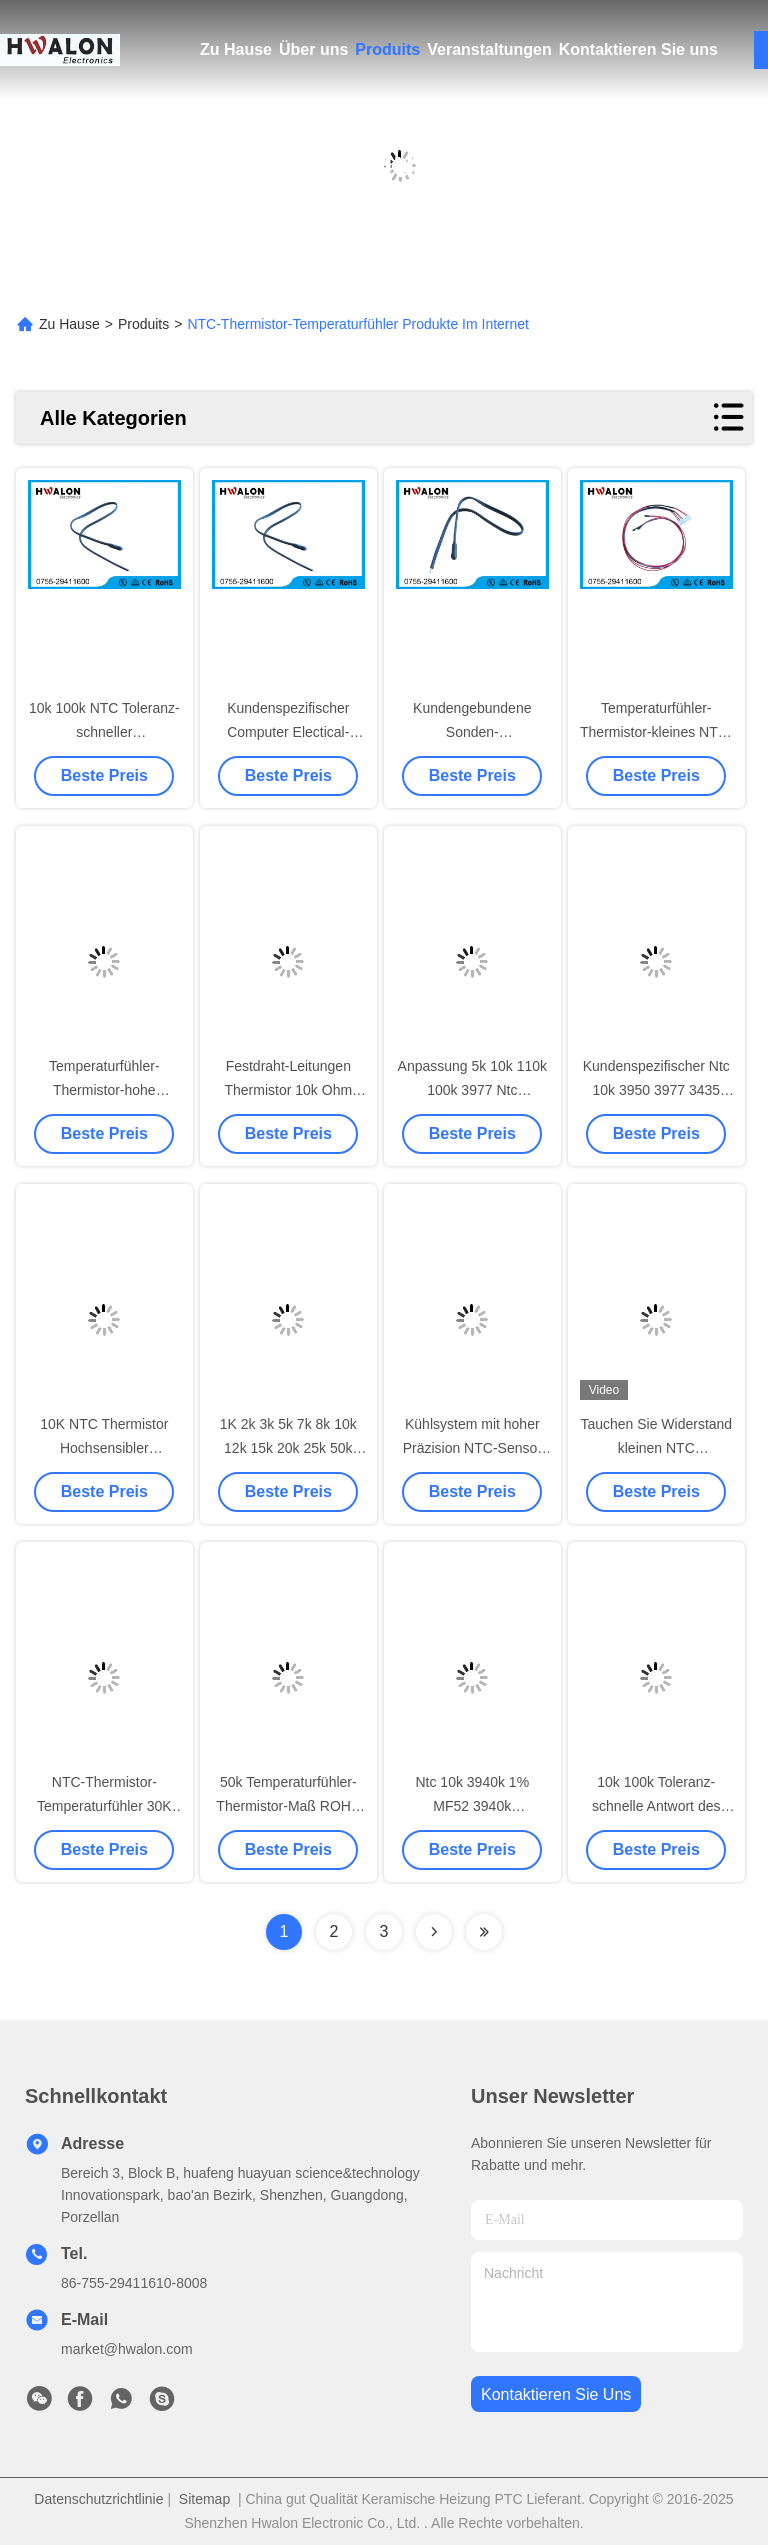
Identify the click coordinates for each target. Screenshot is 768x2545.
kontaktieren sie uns (556, 2394)
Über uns (313, 49)
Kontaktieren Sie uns (638, 49)
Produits (387, 49)
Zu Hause (236, 49)
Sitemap (204, 2499)
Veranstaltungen (489, 49)
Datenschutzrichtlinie (98, 2499)
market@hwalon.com (127, 2349)
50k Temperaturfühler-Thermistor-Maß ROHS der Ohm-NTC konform (288, 1806)
